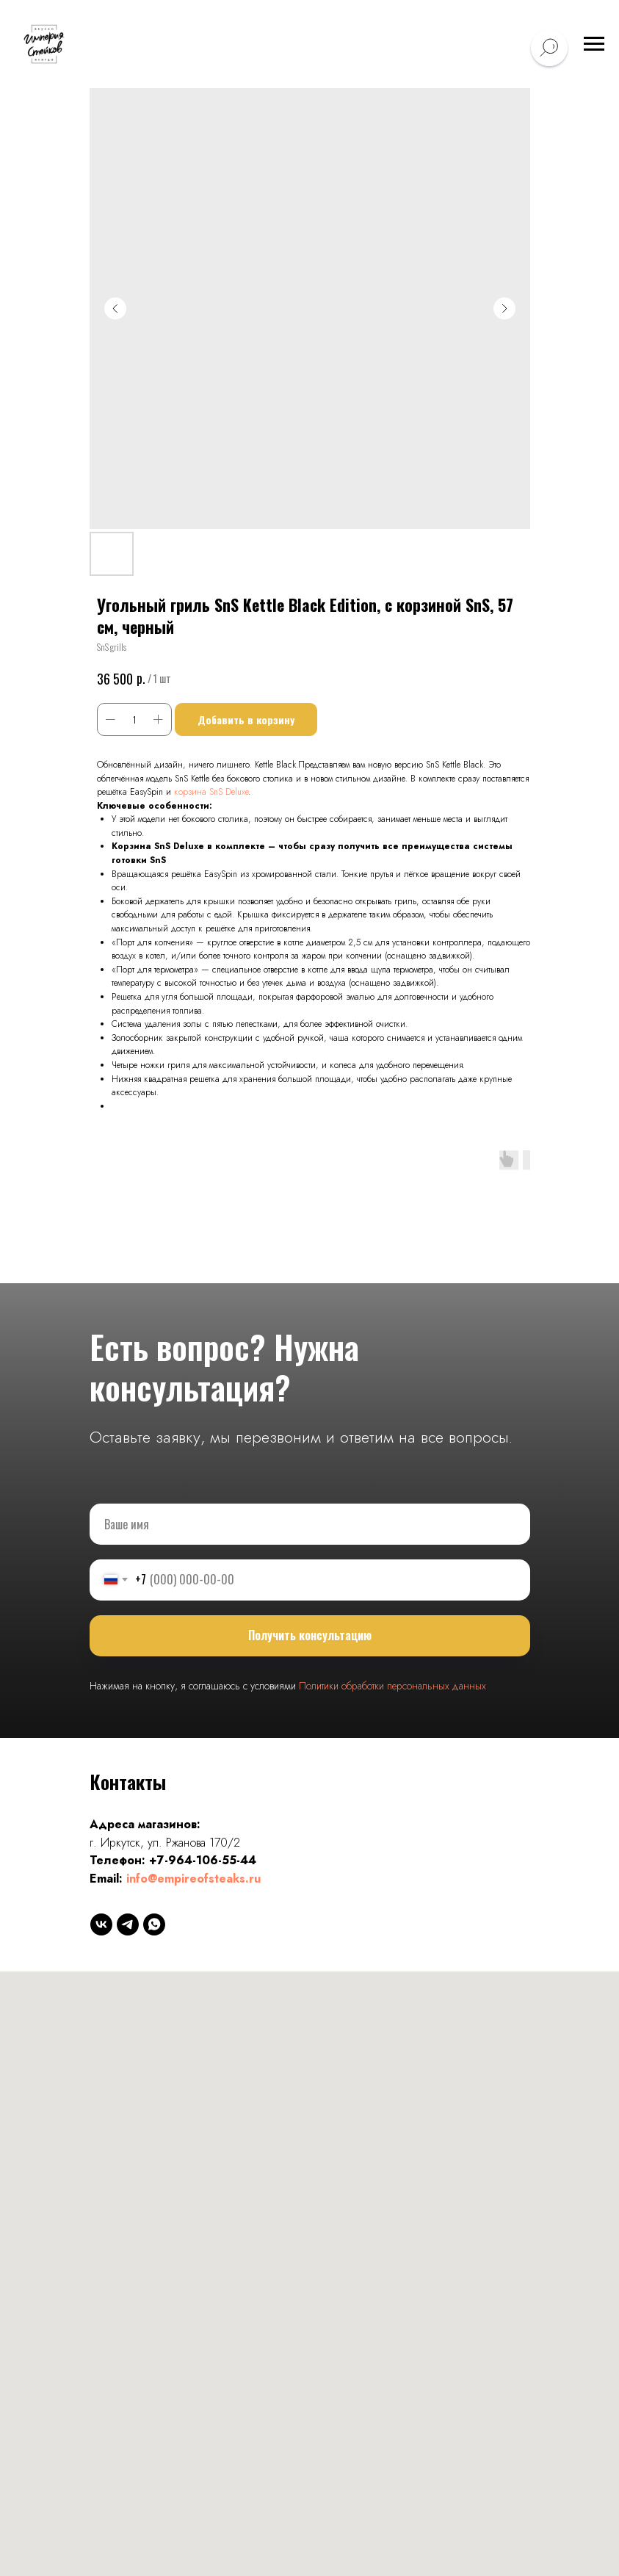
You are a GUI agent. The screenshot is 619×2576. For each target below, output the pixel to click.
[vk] (101, 1924)
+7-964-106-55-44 (202, 1860)
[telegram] (128, 1924)
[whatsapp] (154, 1924)
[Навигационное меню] (594, 44)
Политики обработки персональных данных (392, 1685)
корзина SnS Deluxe (211, 791)
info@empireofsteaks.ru (193, 1878)
